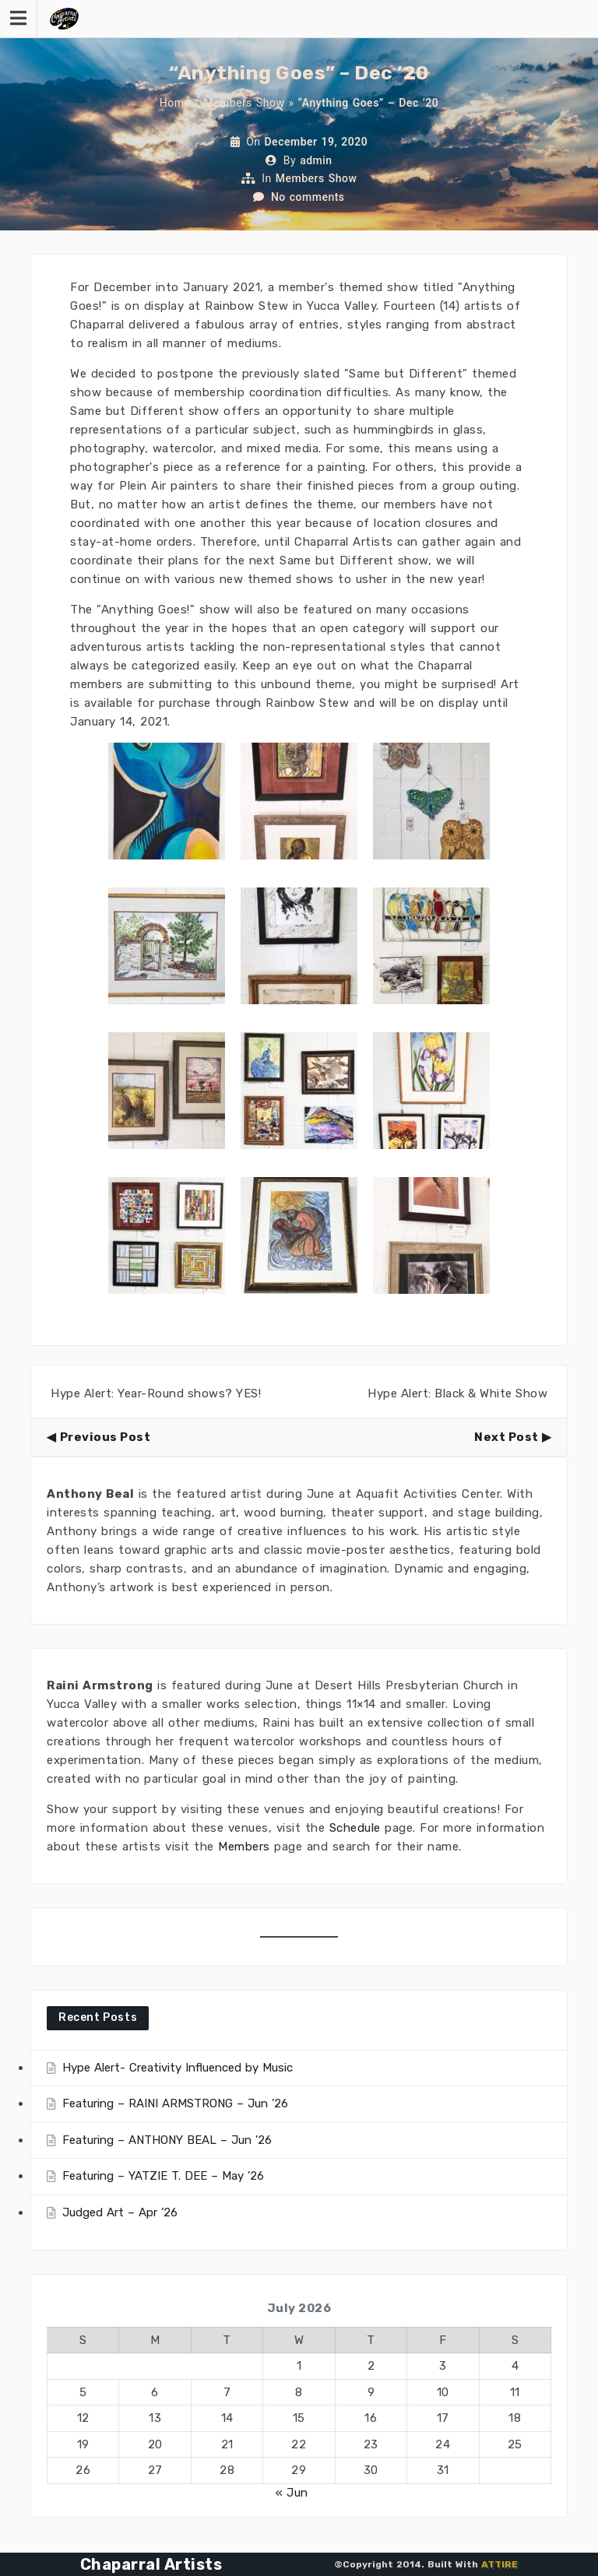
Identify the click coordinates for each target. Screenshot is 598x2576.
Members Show (243, 103)
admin (316, 160)
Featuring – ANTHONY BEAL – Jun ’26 (167, 2140)
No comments (308, 197)
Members (244, 1847)
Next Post (506, 1437)
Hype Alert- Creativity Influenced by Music (177, 2068)
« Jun (292, 2493)
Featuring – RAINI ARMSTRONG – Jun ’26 (175, 2103)
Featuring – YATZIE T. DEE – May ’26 (163, 2176)
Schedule (355, 1828)
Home (175, 103)
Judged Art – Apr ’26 (120, 2212)
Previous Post (105, 1437)
